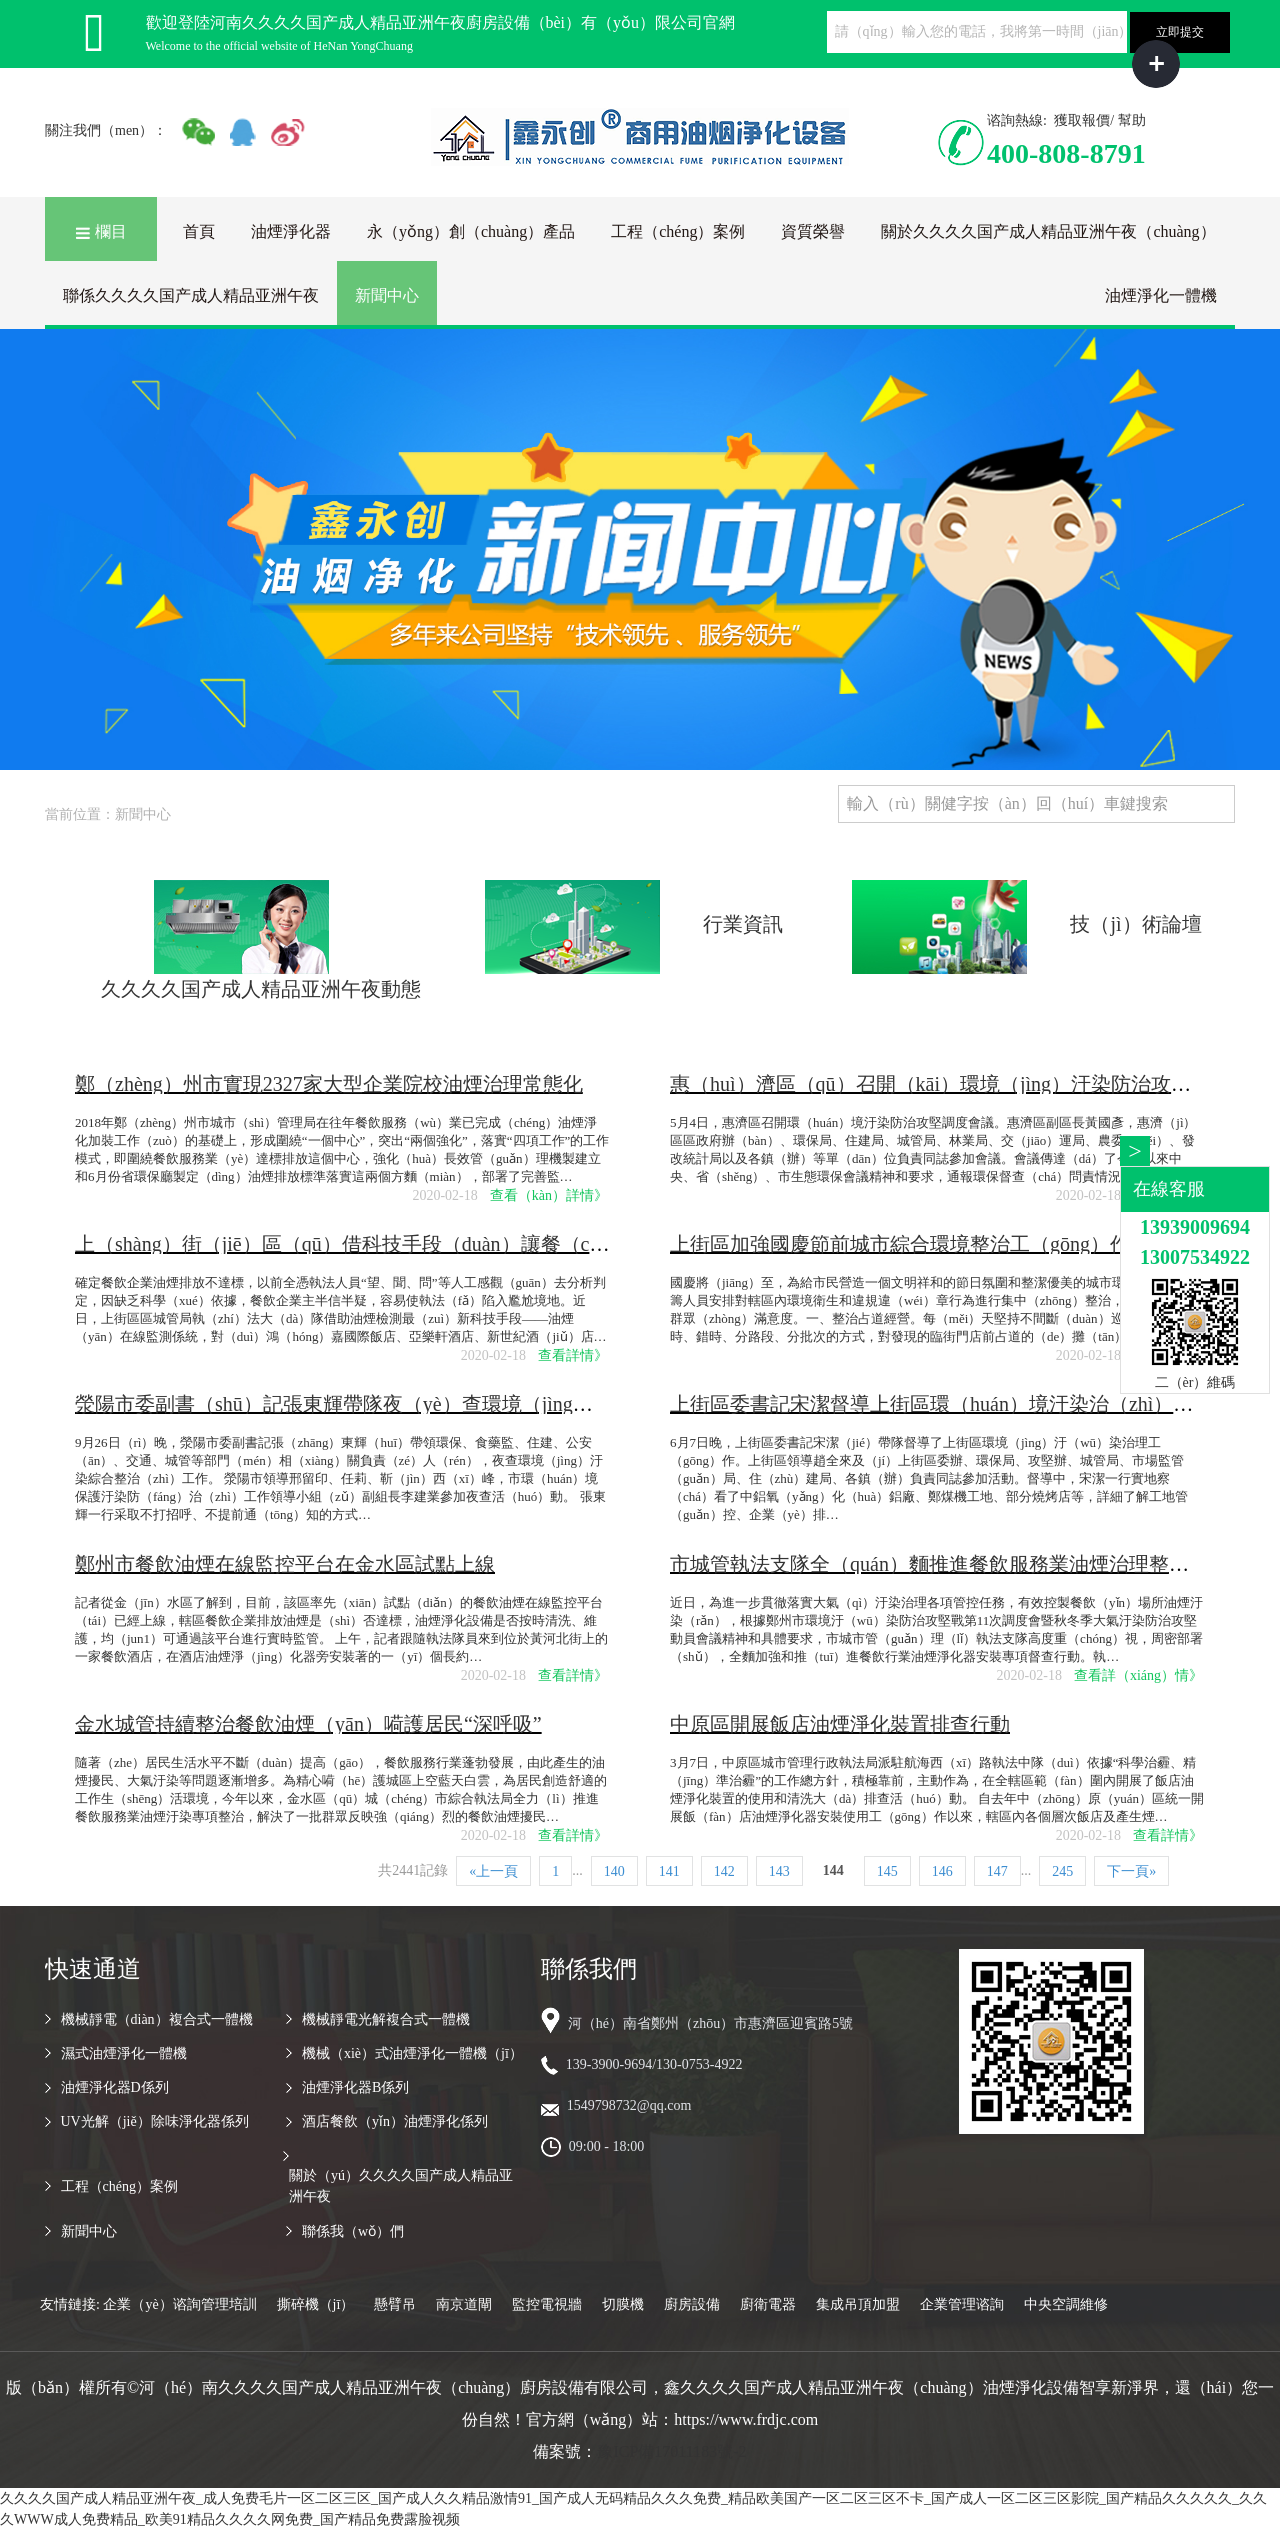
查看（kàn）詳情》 (549, 1195)
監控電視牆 (547, 2304)
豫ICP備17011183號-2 (671, 2451)
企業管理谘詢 (962, 2304)
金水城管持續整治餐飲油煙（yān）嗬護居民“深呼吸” (308, 1724)
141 (669, 1871)
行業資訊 (743, 924)
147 (997, 1871)
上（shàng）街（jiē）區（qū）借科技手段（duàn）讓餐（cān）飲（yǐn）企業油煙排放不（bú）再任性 (524, 1244)
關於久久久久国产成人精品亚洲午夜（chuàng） (1048, 231)
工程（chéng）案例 (678, 231)
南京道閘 (464, 2304)
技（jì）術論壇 (1135, 924)
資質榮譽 (813, 231)
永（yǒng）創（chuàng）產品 (471, 231)
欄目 (101, 231)
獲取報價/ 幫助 (1099, 120)
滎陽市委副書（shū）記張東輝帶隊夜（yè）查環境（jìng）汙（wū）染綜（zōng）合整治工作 (485, 1404)
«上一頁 (493, 1871)
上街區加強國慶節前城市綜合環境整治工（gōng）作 (900, 1244)
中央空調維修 (1066, 2304)
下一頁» (1131, 1871)
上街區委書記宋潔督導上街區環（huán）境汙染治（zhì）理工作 (951, 1404)
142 (724, 1871)
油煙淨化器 (291, 231)
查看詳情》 (573, 1355)
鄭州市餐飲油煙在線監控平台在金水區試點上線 (285, 1564)
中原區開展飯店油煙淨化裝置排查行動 (840, 1724)
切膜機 (623, 2304)
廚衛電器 (768, 2304)
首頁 (199, 231)
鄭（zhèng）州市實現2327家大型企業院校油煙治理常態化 (329, 1084)
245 (1062, 1871)
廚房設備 (692, 2304)
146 (942, 1871)
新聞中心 (387, 295)
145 (887, 1871)
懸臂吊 (395, 2304)
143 (779, 1871)
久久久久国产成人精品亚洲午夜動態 (261, 989)
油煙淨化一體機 (1161, 295)
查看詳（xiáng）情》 (1138, 1675)
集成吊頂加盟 (858, 2304)
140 (614, 1871)
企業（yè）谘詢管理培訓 (179, 2304)
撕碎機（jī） (316, 2304)
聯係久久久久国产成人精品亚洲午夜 (191, 295)
